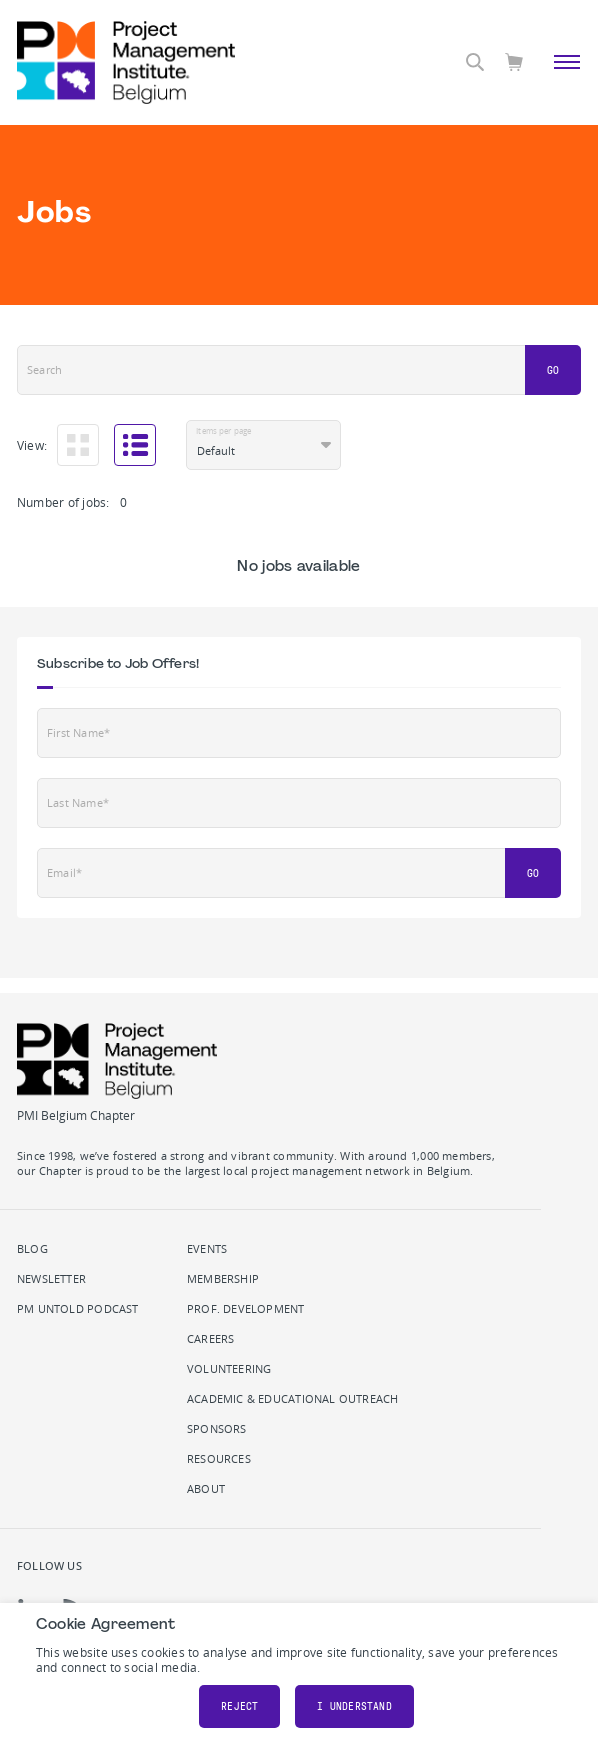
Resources (219, 1459)
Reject (239, 1706)
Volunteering (229, 1369)
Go (553, 370)
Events (207, 1249)
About (206, 1489)
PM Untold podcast (78, 1309)
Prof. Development (246, 1309)
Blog (32, 1249)
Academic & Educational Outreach (293, 1399)
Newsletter (51, 1279)
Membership (223, 1279)
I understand (354, 1706)
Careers (210, 1339)
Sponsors (217, 1429)
